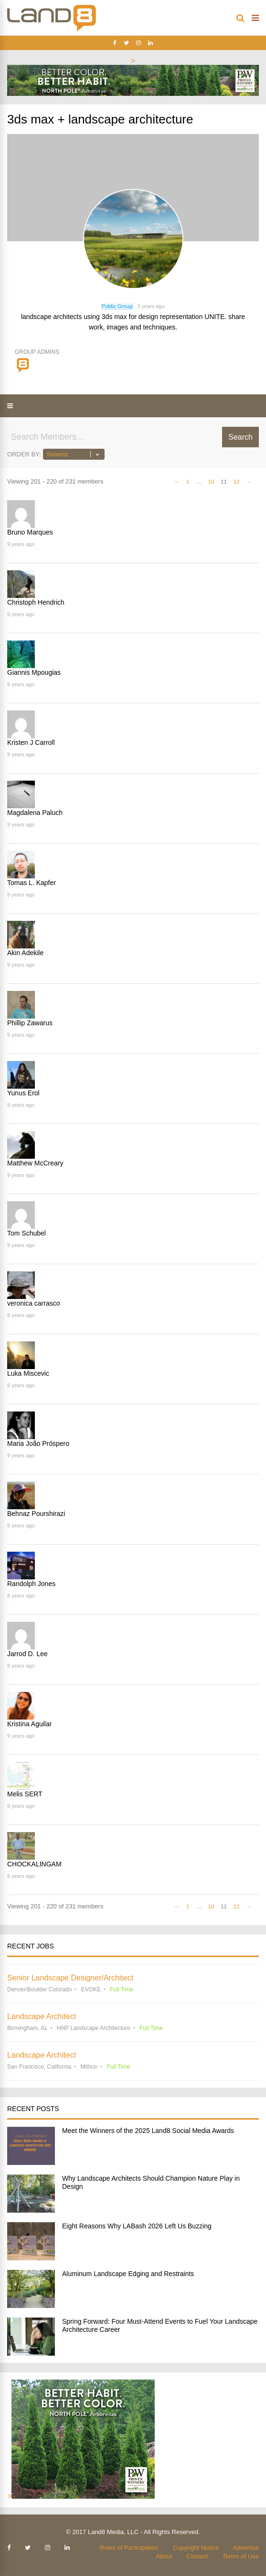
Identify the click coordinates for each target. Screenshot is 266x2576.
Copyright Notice (196, 2547)
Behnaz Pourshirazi (36, 1513)
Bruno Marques (30, 532)
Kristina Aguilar (29, 1724)
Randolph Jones (31, 1583)
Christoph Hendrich (35, 602)
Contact (197, 2556)
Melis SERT (25, 1794)
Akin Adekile (25, 953)
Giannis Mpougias (34, 672)
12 (237, 481)
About (164, 2556)
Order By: (24, 454)
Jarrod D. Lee (27, 1654)
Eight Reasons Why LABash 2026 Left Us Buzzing (137, 2226)
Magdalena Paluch (35, 812)
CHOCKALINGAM (34, 1864)
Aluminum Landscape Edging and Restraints (128, 2273)
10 (211, 481)
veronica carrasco (33, 1303)
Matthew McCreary (35, 1163)
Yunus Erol (23, 1093)
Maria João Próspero (38, 1443)
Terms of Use (240, 2556)
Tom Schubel (26, 1233)
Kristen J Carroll (31, 742)
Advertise (246, 2547)
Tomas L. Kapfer (31, 882)
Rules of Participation (129, 2547)
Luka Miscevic (28, 1373)
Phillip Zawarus (30, 1023)
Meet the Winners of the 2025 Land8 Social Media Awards (148, 2130)
